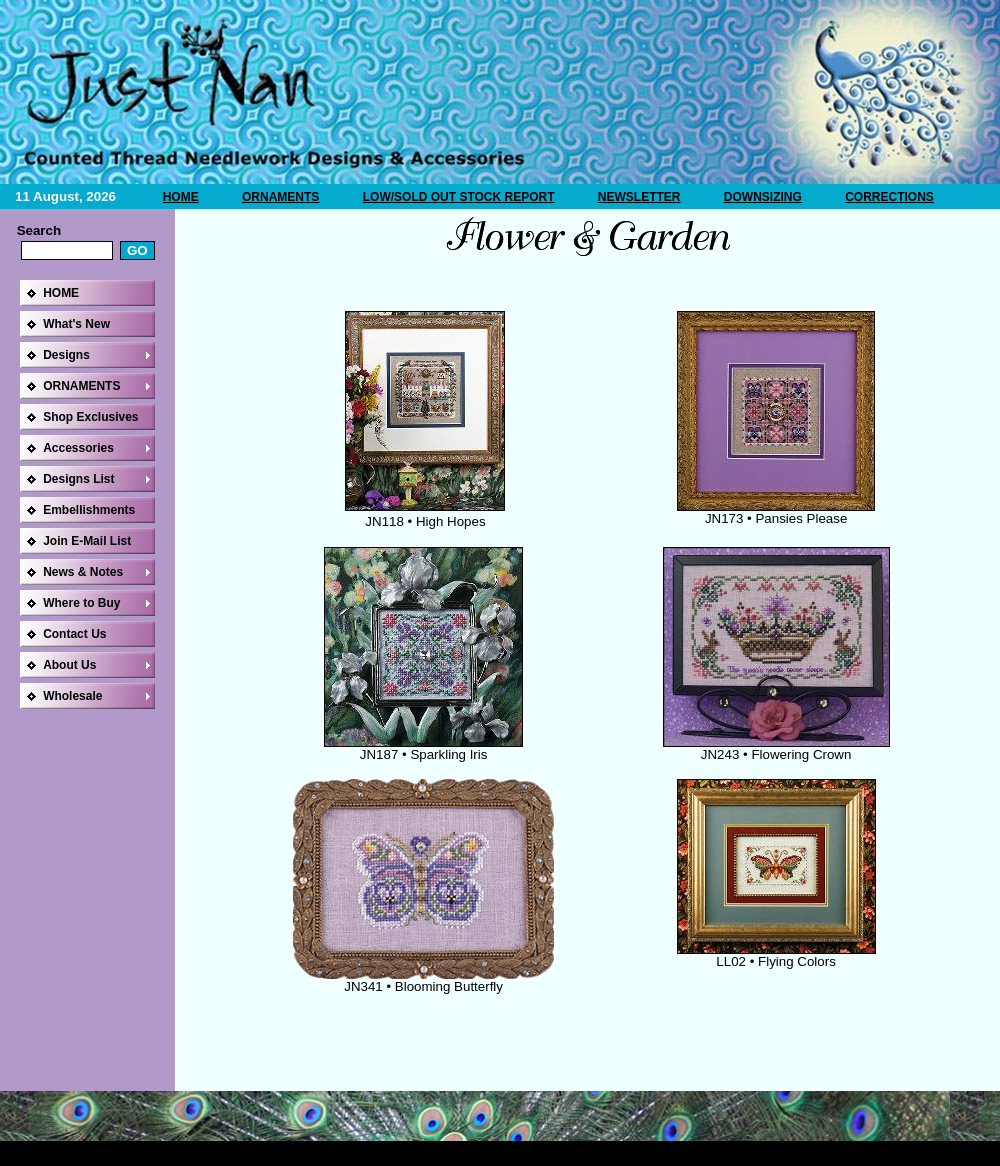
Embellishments (89, 510)
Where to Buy (81, 603)
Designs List (78, 479)
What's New (76, 324)
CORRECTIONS (889, 197)
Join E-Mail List (87, 541)
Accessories (78, 448)
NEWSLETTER (639, 197)
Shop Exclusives (90, 417)
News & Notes (83, 572)
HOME (181, 197)
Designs (66, 355)
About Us (69, 665)
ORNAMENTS (280, 197)
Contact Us (74, 634)
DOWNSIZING (763, 197)
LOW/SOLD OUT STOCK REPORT (459, 197)
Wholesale (72, 696)
